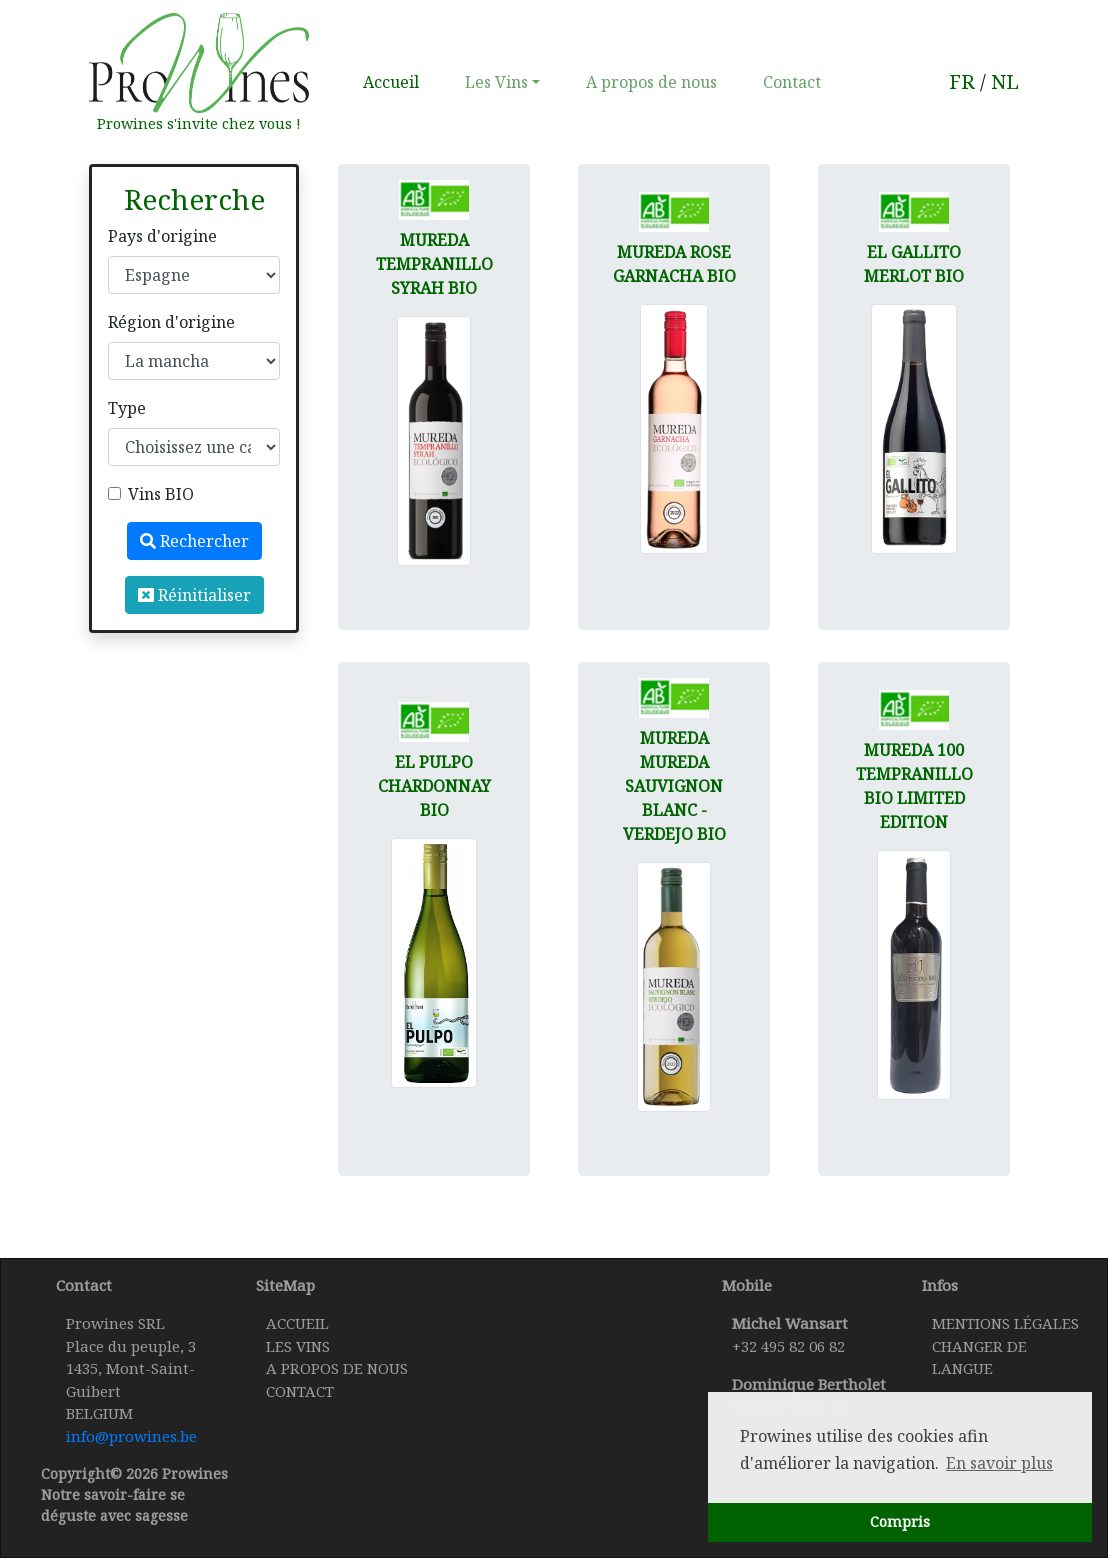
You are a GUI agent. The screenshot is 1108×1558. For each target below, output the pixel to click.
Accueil (395, 81)
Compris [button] (900, 1521)
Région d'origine (171, 322)
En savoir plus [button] (999, 1463)
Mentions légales (1005, 1323)
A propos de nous (651, 82)
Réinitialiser (194, 595)
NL (1005, 81)
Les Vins (496, 82)
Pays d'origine (162, 236)
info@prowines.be (131, 1436)
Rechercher (194, 541)
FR (962, 81)
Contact (792, 82)
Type (127, 408)
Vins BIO (161, 494)
